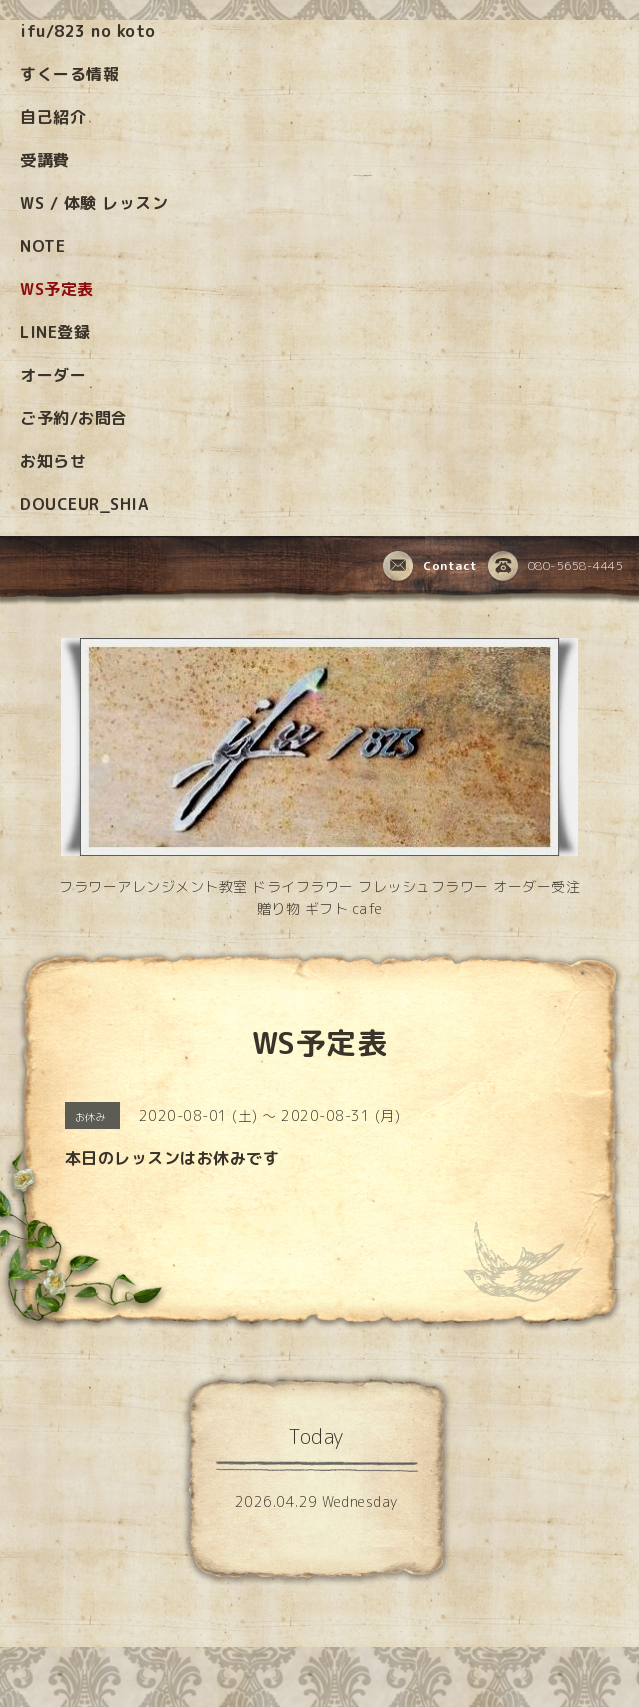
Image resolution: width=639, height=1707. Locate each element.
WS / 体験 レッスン (94, 203)
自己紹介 (53, 117)
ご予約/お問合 (74, 418)
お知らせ (53, 461)
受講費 (45, 160)
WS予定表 (57, 289)
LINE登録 (55, 332)
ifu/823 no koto (88, 31)
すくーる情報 (69, 74)
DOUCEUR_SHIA (84, 504)
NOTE (42, 246)
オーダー (53, 375)
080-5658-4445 (556, 567)
